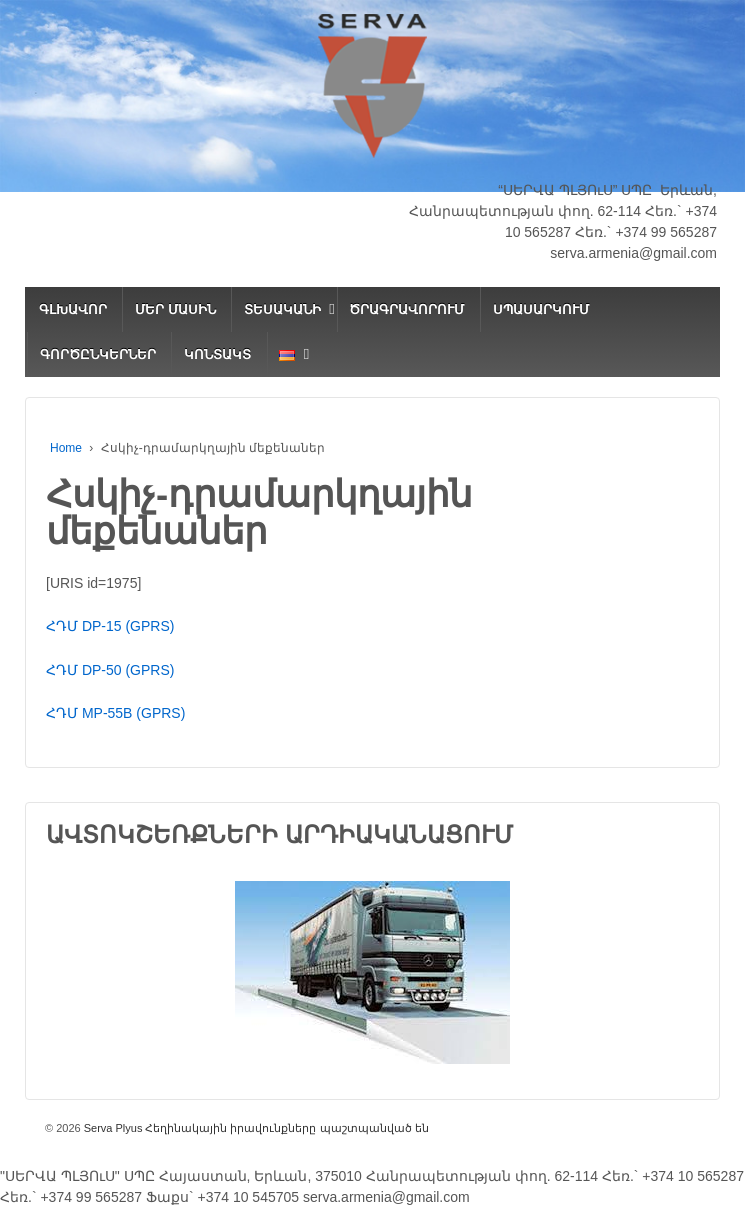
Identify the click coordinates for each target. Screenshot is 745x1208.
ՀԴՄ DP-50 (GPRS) (110, 670)
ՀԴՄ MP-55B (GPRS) (115, 713)
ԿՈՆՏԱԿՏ (217, 354)
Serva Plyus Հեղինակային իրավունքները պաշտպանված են (255, 1128)
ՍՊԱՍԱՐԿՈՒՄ (541, 309)
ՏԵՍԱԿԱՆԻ (282, 309)
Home (66, 448)
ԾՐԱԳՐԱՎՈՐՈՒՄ (406, 309)
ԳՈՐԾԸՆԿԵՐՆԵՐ (98, 354)
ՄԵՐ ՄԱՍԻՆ (175, 309)
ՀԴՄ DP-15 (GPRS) (110, 626)
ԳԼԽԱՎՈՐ (73, 309)
